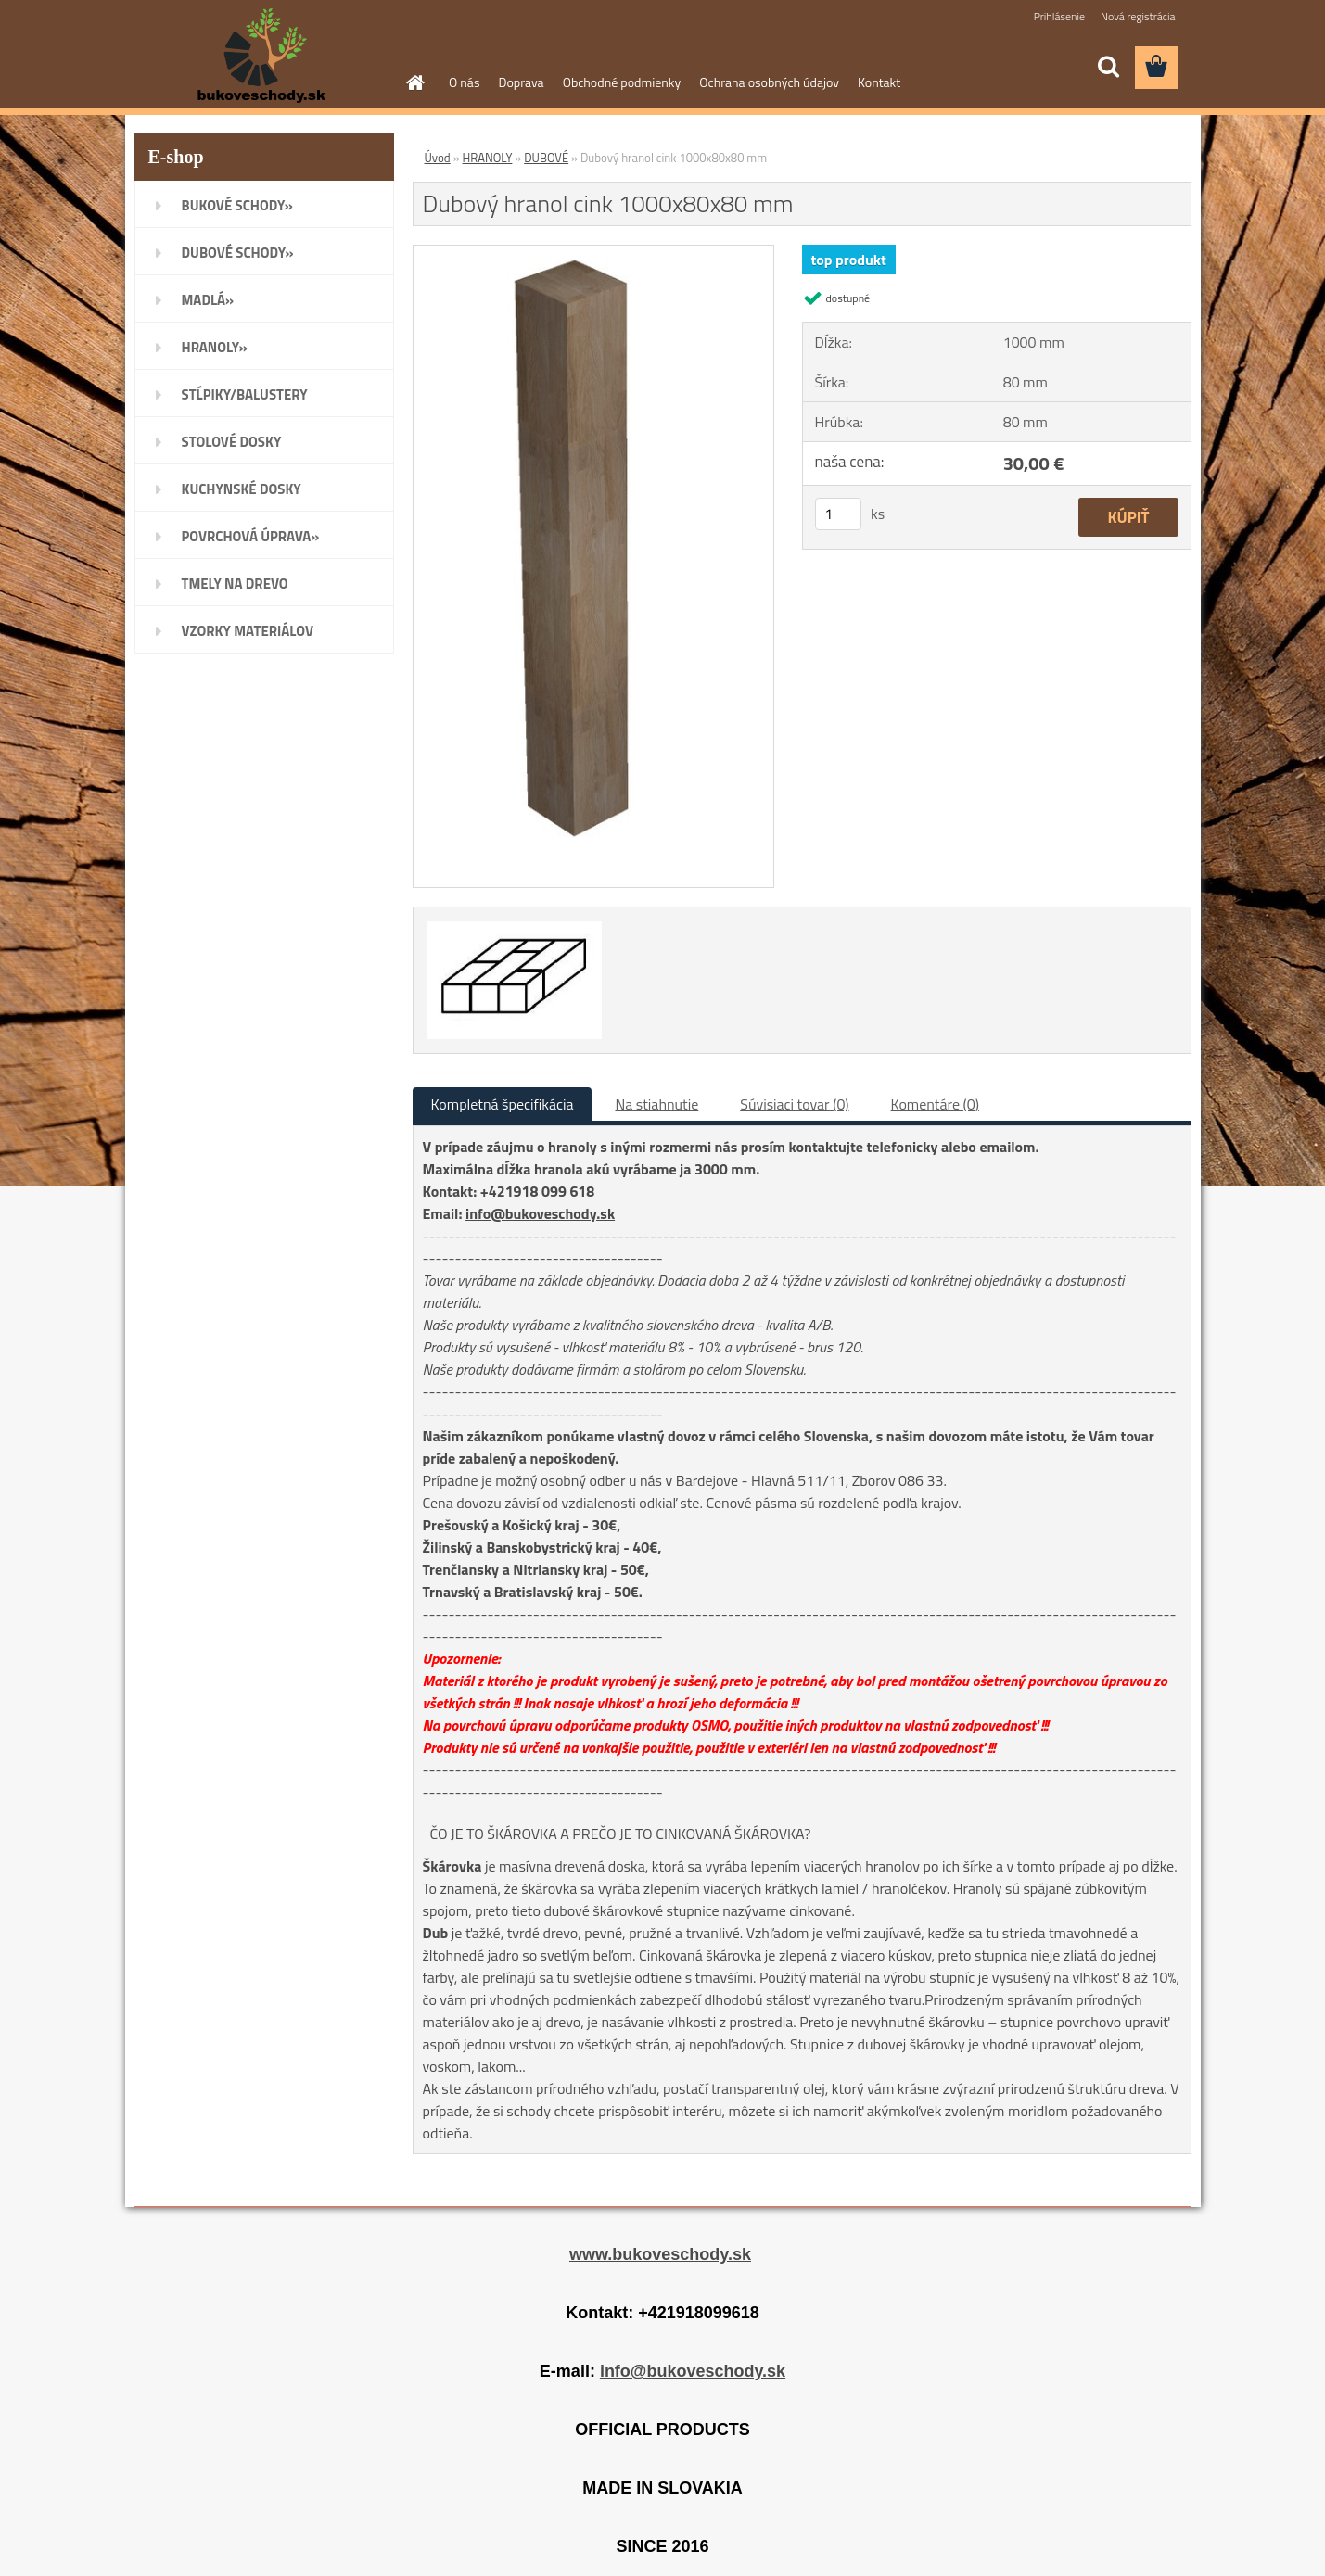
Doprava (520, 82)
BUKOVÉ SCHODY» (237, 205)
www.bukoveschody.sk (660, 2254)
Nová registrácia (1138, 16)
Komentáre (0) (935, 1104)
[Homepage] (413, 82)
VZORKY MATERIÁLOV (248, 630)
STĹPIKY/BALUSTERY (245, 394)
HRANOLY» (215, 347)
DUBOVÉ (546, 157)
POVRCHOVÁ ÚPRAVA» (251, 536)
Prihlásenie (1059, 16)
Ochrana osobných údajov (769, 82)
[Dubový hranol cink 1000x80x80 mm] (594, 253)
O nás (464, 82)
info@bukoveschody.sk (540, 1213)
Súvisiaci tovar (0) (794, 1104)
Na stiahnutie (656, 1104)
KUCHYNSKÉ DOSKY (241, 489)
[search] (1108, 66)
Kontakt (879, 82)
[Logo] (261, 56)
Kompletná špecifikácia (502, 1104)
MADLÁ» (208, 300)
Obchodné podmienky (622, 82)
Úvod (438, 157)
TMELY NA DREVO (235, 583)
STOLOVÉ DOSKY (232, 441)
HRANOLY (488, 157)
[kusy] (838, 514)
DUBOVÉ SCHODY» (238, 252)
